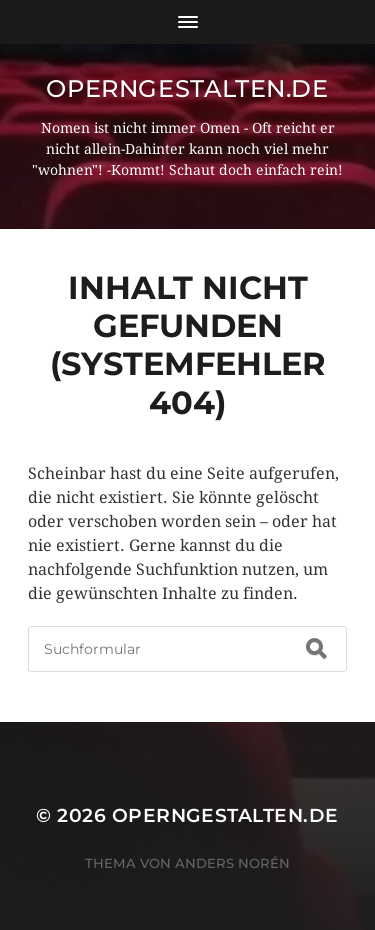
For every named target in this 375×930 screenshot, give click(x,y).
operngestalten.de (187, 88)
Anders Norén (232, 863)
